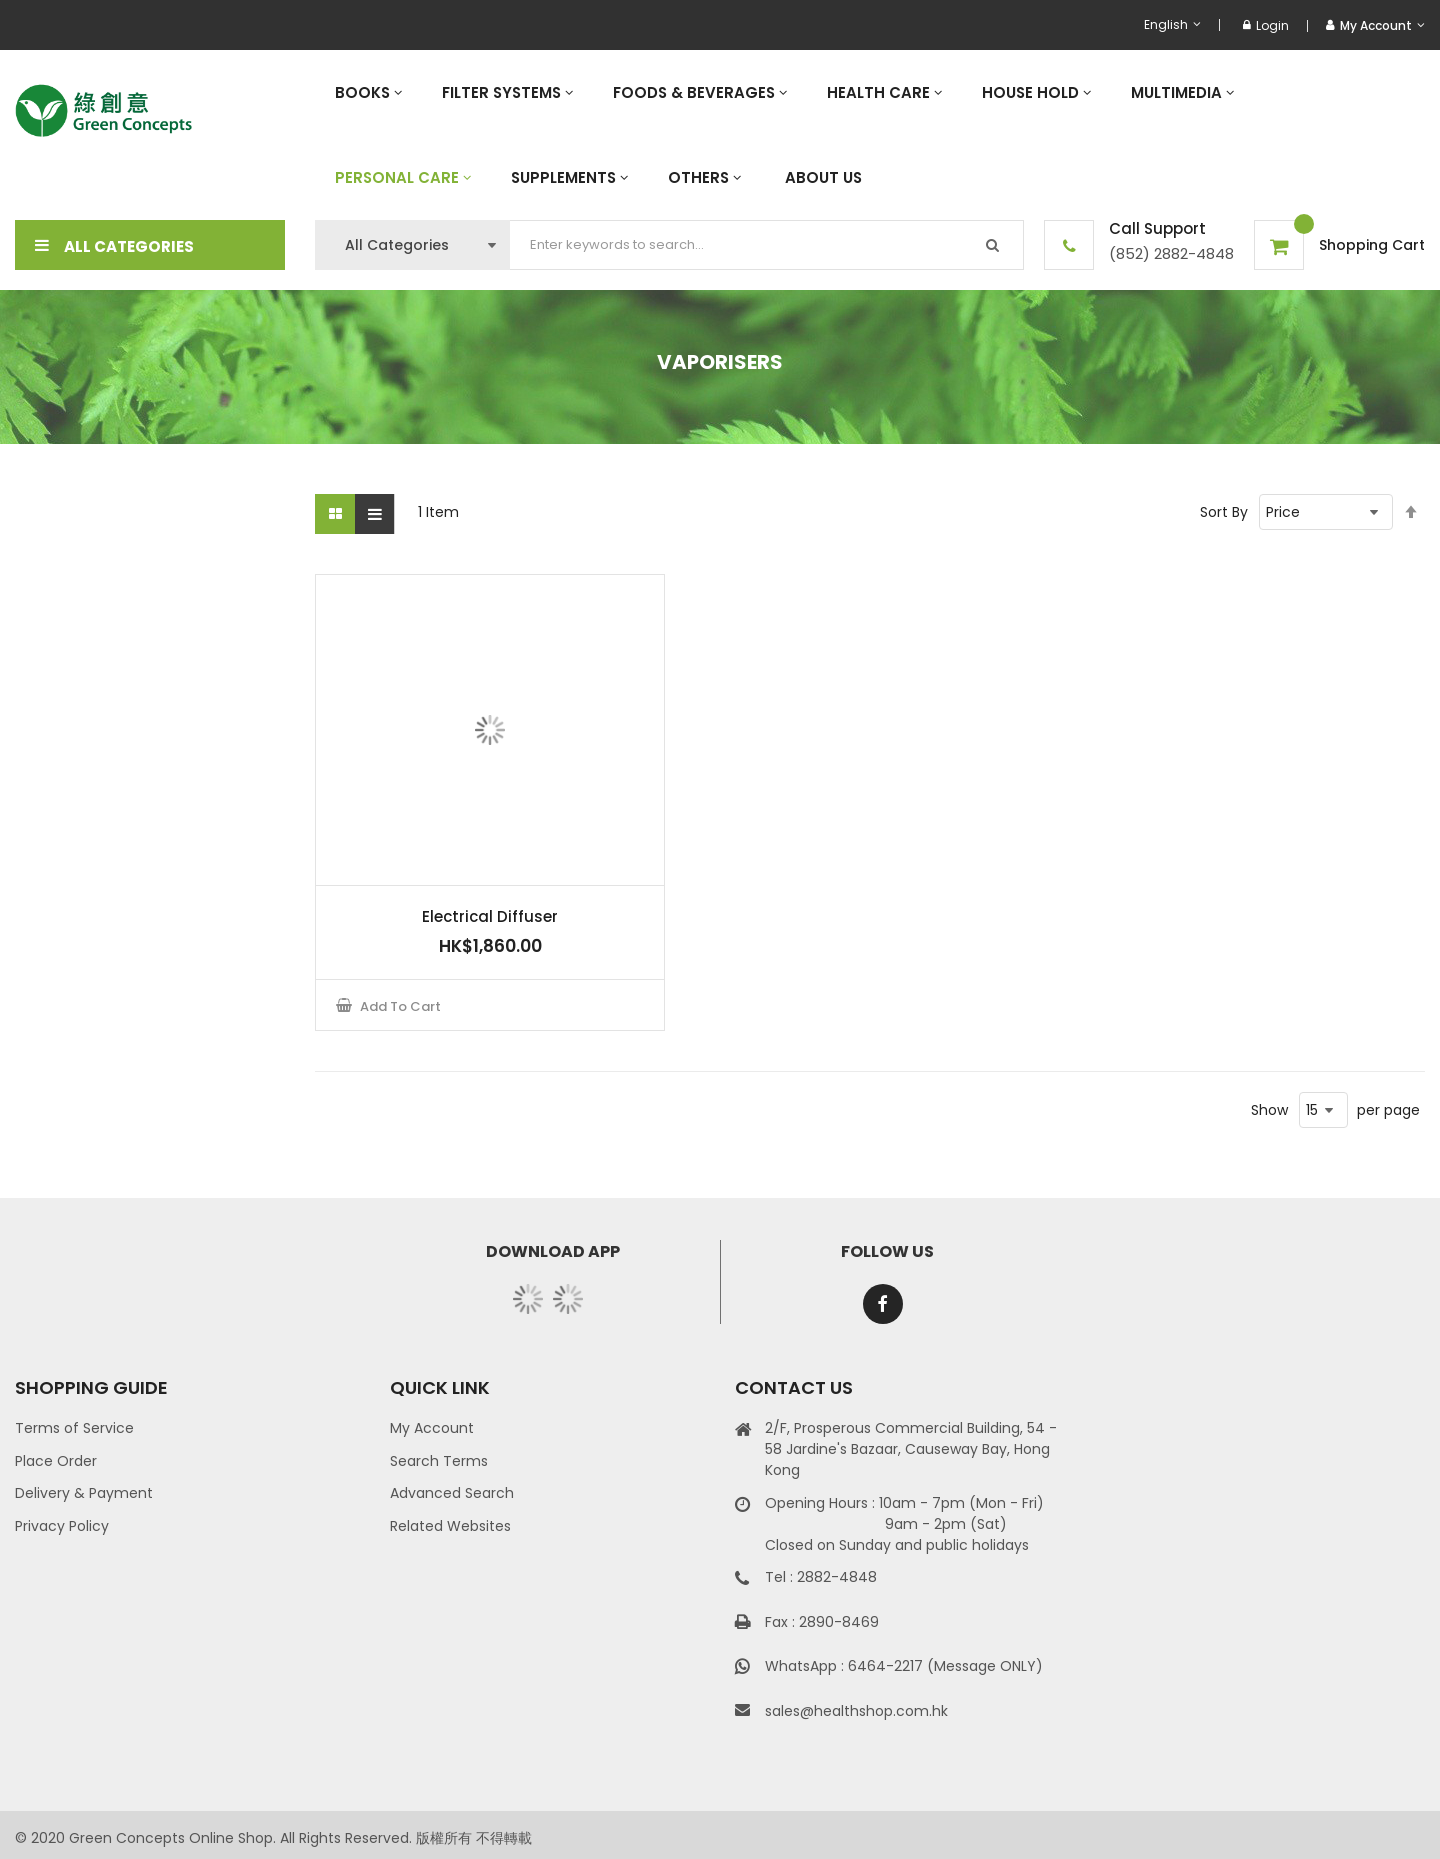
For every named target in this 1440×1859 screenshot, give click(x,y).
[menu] (870, 135)
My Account (432, 1428)
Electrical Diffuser (490, 916)
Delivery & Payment (84, 1493)
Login (1266, 25)
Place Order (56, 1461)
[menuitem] (368, 92)
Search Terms (439, 1461)
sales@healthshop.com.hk (856, 1711)
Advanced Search (452, 1493)
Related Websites (450, 1526)
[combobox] (767, 245)
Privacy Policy (62, 1526)
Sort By (1224, 512)
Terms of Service (74, 1428)
